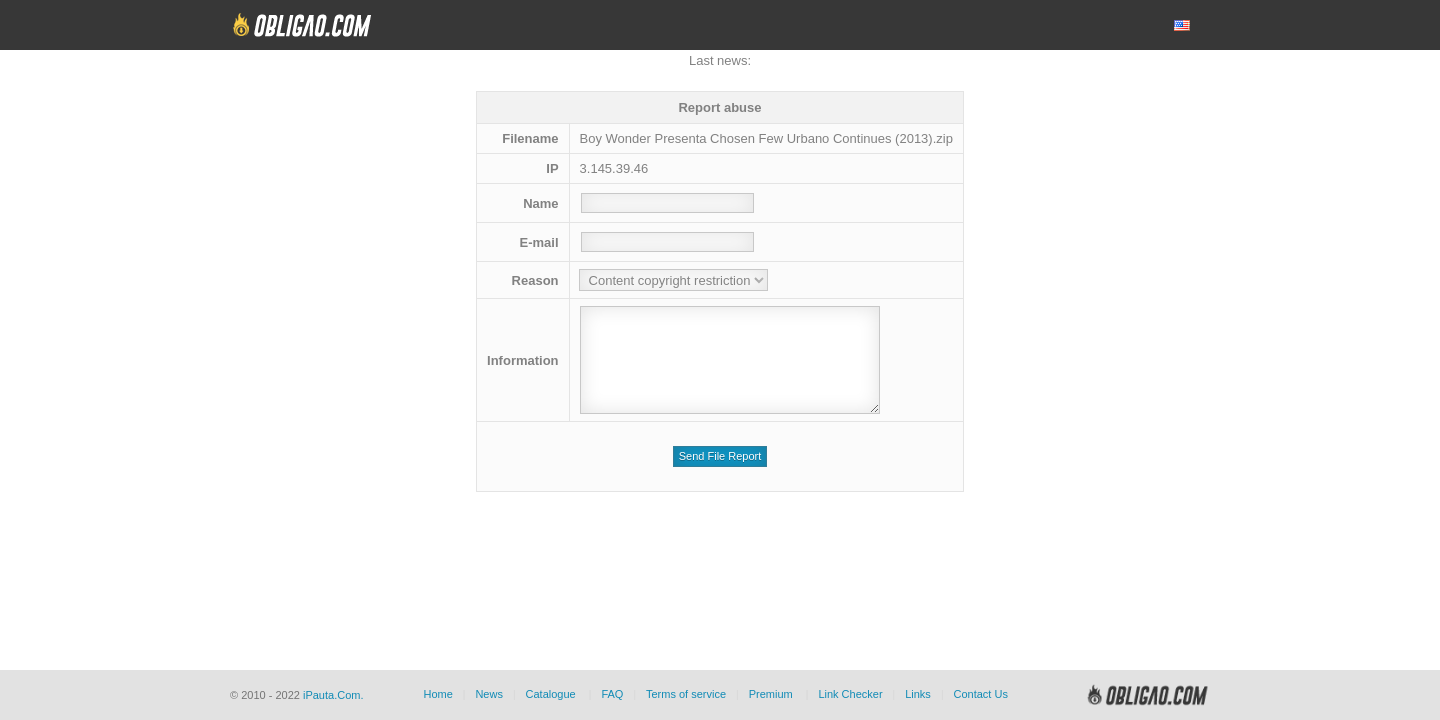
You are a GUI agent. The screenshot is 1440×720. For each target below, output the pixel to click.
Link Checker (850, 694)
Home (437, 694)
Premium (771, 694)
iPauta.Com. (333, 695)
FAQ (612, 694)
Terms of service (686, 694)
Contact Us (980, 694)
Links (918, 694)
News (489, 694)
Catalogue (551, 694)
